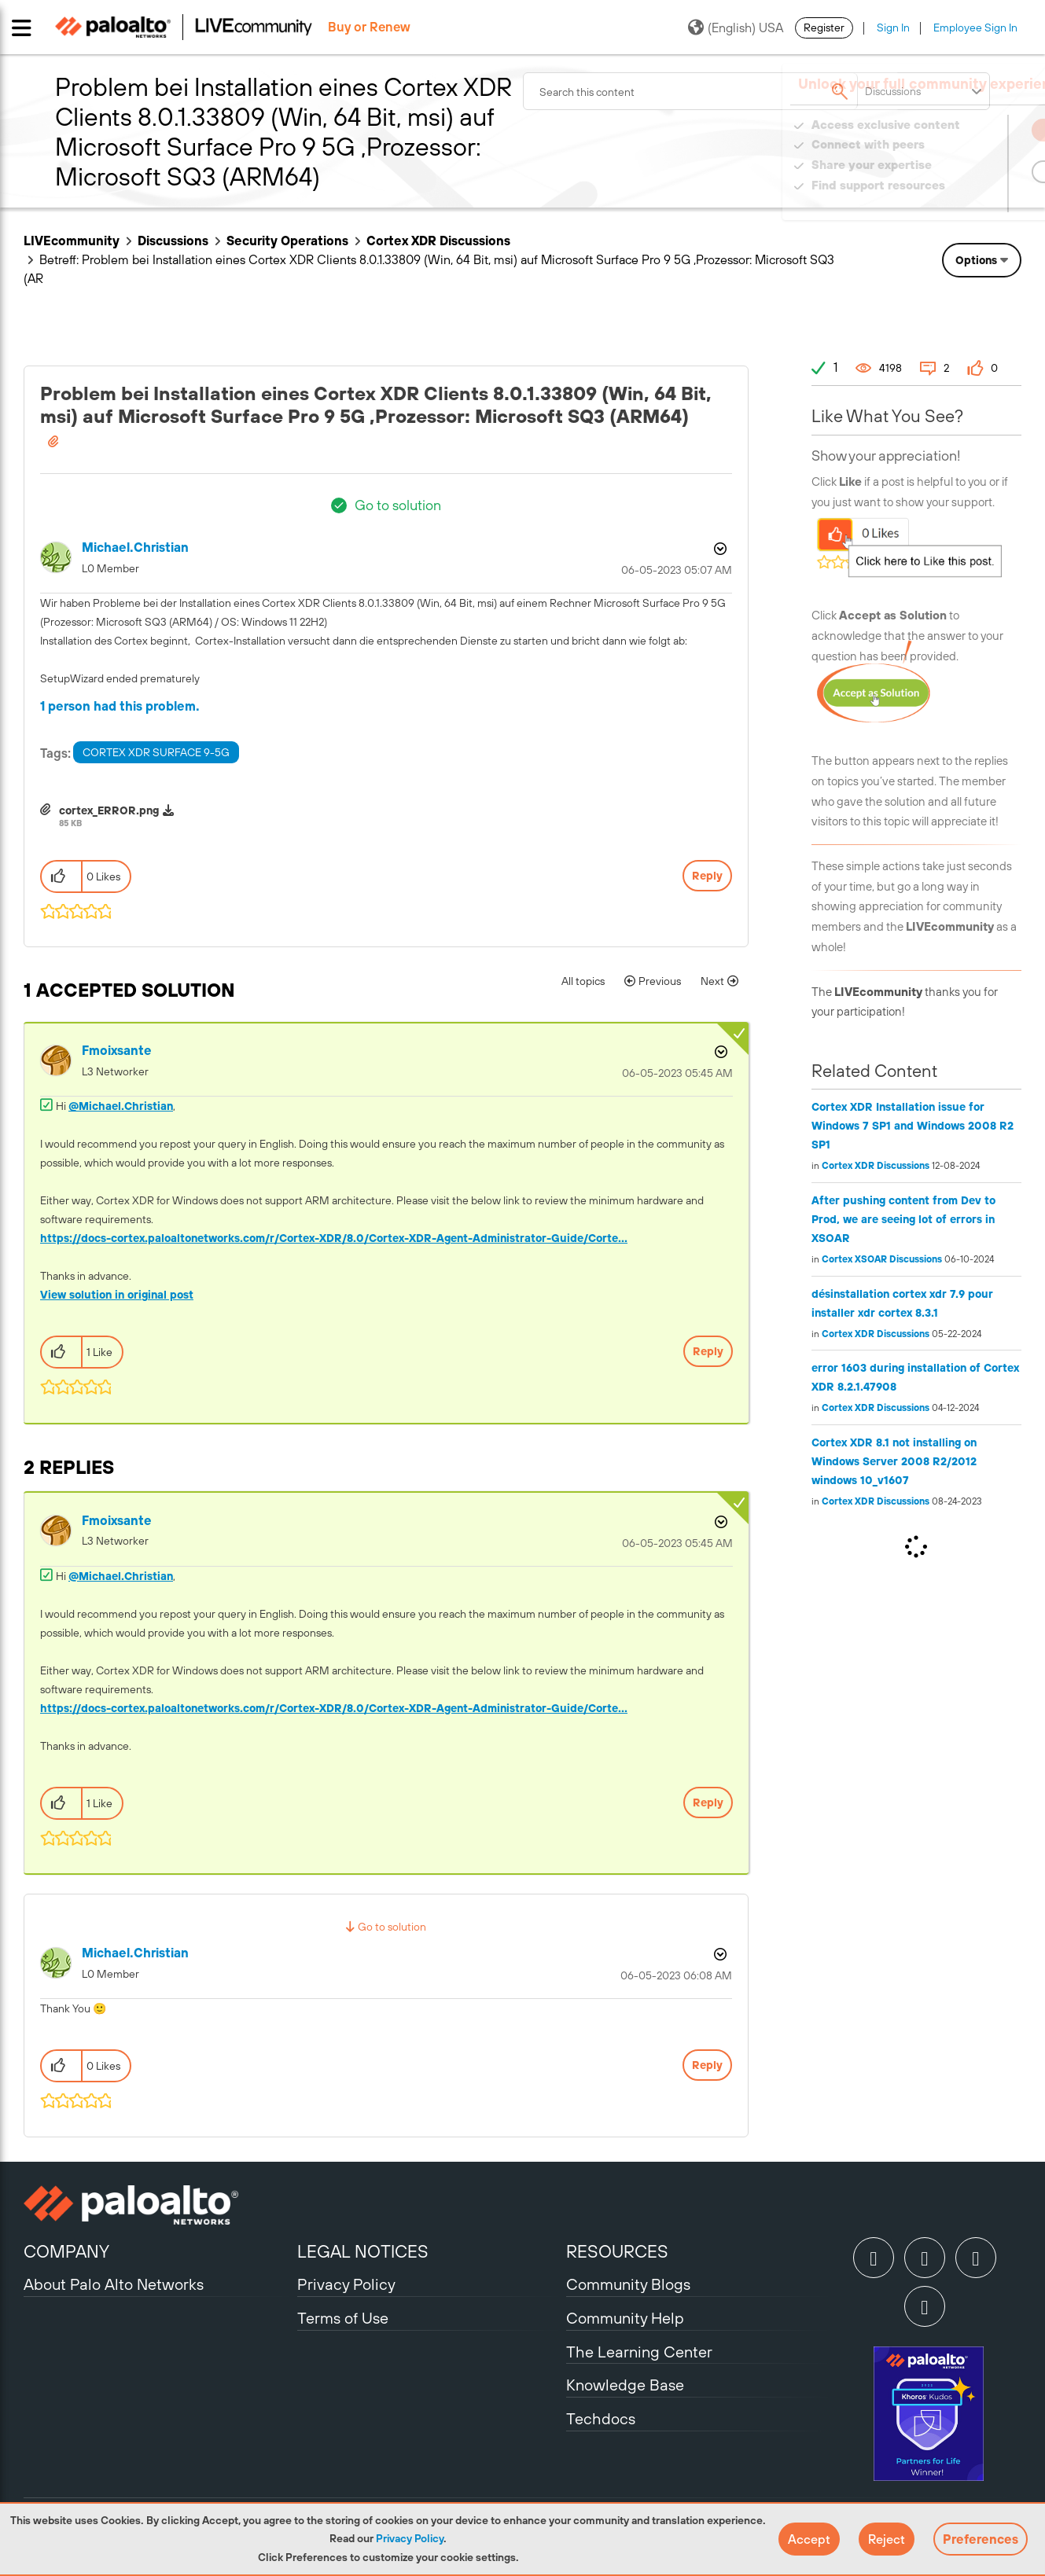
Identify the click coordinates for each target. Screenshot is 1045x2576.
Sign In (893, 27)
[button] (809, 2539)
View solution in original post (116, 1294)
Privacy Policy (409, 2538)
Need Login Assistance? (950, 200)
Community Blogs (628, 2284)
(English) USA (735, 27)
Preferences (980, 2539)
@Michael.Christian (120, 1106)
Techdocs (600, 2418)
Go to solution (398, 505)
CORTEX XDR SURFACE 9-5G (156, 752)
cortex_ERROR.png (109, 810)
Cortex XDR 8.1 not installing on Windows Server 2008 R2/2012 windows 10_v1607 (894, 1461)
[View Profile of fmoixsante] (117, 1050)
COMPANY (66, 2251)
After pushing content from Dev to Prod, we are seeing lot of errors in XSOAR (903, 1219)
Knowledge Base (625, 2385)
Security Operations (287, 240)
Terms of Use (342, 2318)
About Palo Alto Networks (114, 2284)
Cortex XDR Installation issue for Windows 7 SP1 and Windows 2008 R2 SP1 (912, 1126)
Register (824, 27)
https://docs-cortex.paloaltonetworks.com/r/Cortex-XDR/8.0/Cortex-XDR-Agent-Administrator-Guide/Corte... (333, 1238)
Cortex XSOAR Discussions (882, 1259)
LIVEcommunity (72, 240)
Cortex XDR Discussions (438, 240)
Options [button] (976, 260)
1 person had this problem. (120, 706)
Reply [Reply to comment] (708, 1351)
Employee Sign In (975, 27)
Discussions (173, 240)
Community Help (625, 2318)
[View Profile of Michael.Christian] (135, 547)
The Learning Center (639, 2352)
